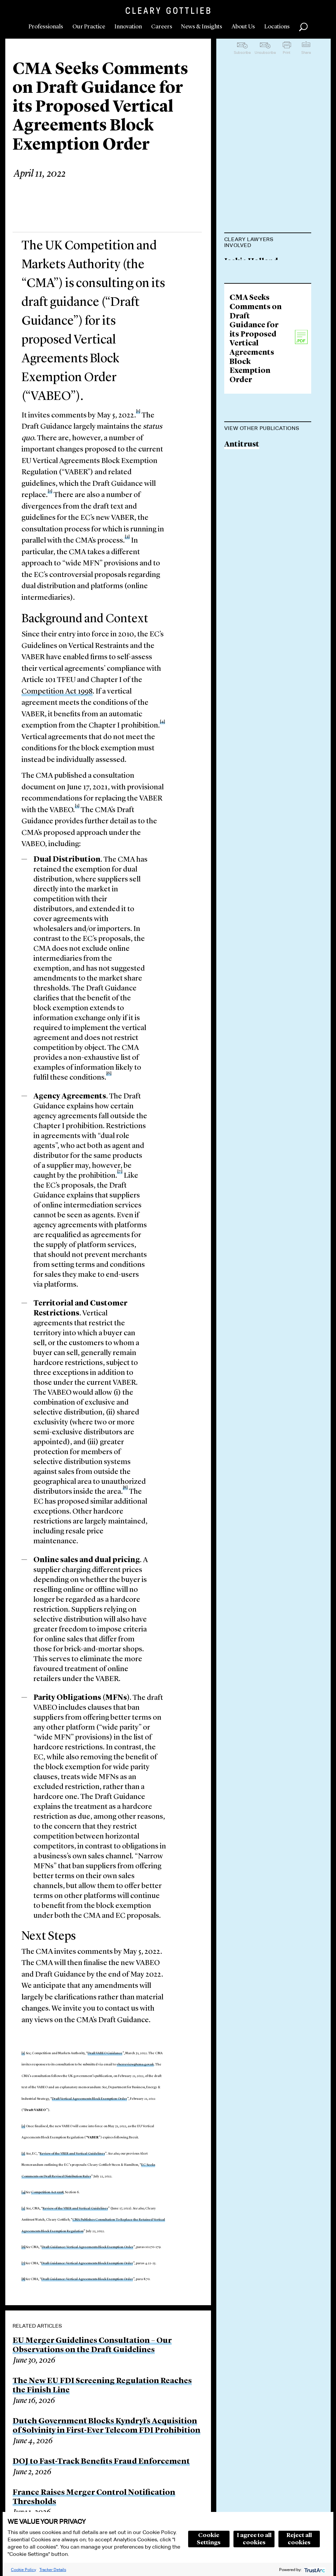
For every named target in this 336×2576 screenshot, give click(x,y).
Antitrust (241, 571)
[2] (50, 491)
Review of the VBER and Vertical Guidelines (72, 2153)
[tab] (268, 243)
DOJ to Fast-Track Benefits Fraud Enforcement (101, 2462)
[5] (23, 2208)
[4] (23, 2192)
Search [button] (303, 27)
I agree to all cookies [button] (254, 2539)
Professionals (45, 27)
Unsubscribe (265, 52)
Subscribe (242, 52)
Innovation (128, 27)
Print (286, 52)
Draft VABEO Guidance (105, 2053)
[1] (23, 2053)
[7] (23, 2263)
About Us (243, 27)
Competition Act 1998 (57, 692)
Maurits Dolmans (256, 299)
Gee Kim (240, 361)
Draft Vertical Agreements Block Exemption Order (89, 2098)
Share (306, 52)
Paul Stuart (244, 336)
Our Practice (88, 27)
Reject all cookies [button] (299, 2539)
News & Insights (201, 27)
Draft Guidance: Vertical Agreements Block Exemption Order (87, 2247)
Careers (161, 27)
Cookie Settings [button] (209, 2539)
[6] (23, 2247)
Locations (277, 27)
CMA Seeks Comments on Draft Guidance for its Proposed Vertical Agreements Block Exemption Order (256, 465)
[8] (23, 2279)
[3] (23, 2153)
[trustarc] (314, 2569)
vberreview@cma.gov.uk (135, 2064)
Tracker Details (52, 2569)
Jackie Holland (251, 262)
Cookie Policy (23, 2569)
